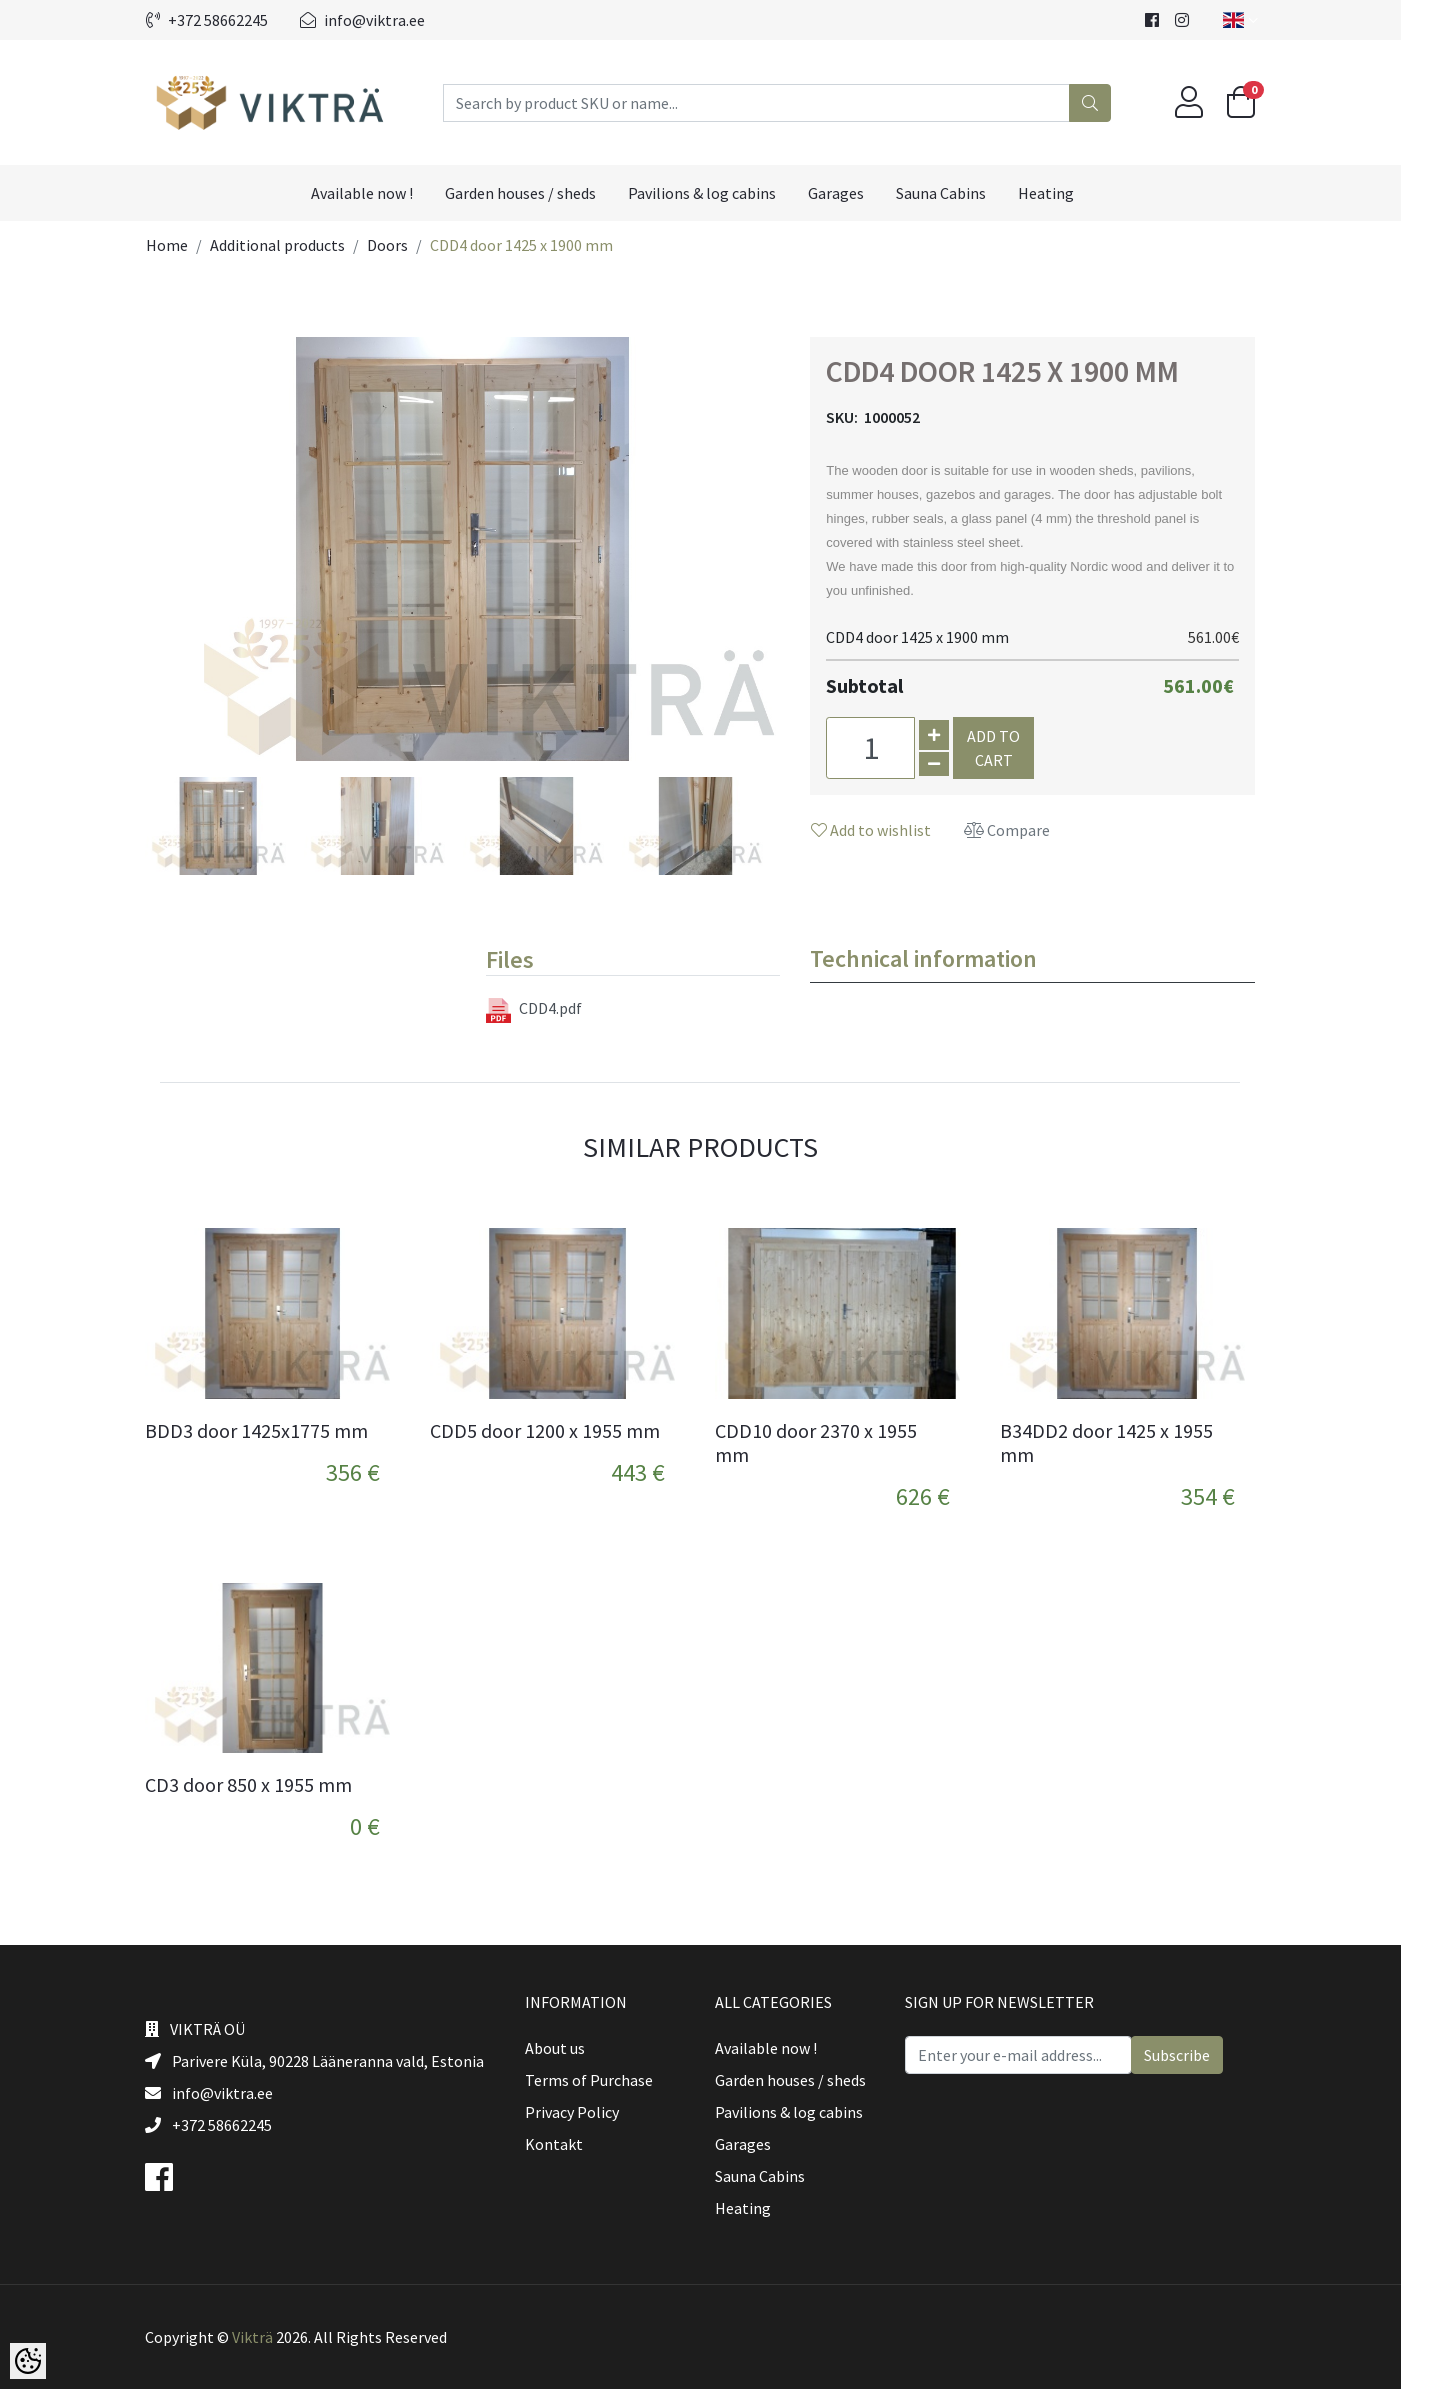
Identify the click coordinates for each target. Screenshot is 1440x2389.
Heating (1066, 193)
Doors (407, 245)
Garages (856, 193)
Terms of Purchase (609, 2080)
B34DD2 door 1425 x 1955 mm (1126, 1443)
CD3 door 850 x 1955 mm (268, 1785)
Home (187, 245)
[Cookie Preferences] (28, 2361)
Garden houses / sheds (540, 193)
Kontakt (574, 2144)
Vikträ (272, 2337)
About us (575, 2048)
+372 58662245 (227, 20)
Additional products (297, 245)
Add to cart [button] (1013, 748)
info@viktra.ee (382, 20)
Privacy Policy (592, 2112)
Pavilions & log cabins (722, 193)
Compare (1027, 830)
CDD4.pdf (554, 1010)
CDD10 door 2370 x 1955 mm (836, 1443)
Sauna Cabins (961, 193)
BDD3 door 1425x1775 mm (276, 1431)
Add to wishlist (891, 830)
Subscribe (1197, 2055)
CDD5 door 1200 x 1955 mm (565, 1431)
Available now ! (382, 193)
